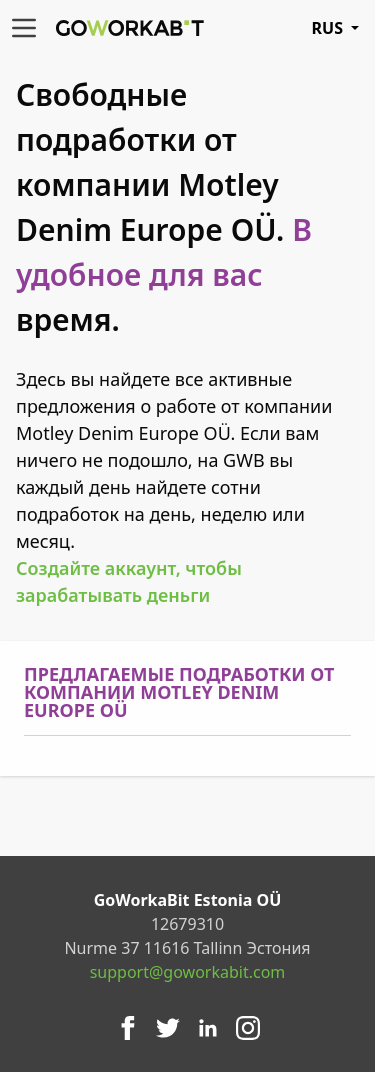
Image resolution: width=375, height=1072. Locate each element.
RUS (335, 28)
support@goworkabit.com (188, 972)
